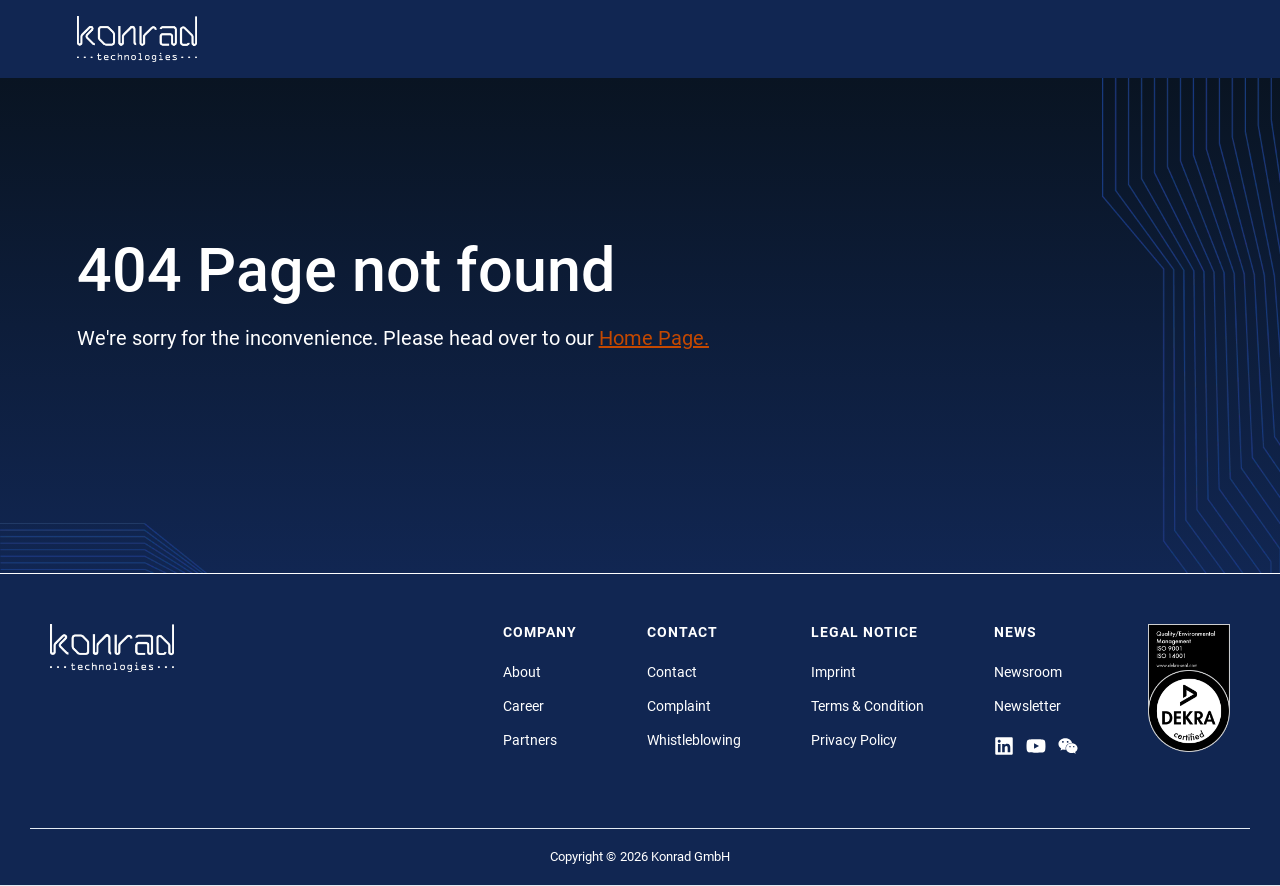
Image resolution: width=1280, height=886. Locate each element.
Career (523, 706)
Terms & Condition (867, 706)
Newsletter (1027, 706)
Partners (530, 740)
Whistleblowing (694, 740)
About (522, 672)
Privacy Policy (854, 740)
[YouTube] (1036, 745)
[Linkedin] (1004, 745)
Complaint (679, 706)
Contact (672, 672)
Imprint (833, 672)
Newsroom (1028, 672)
